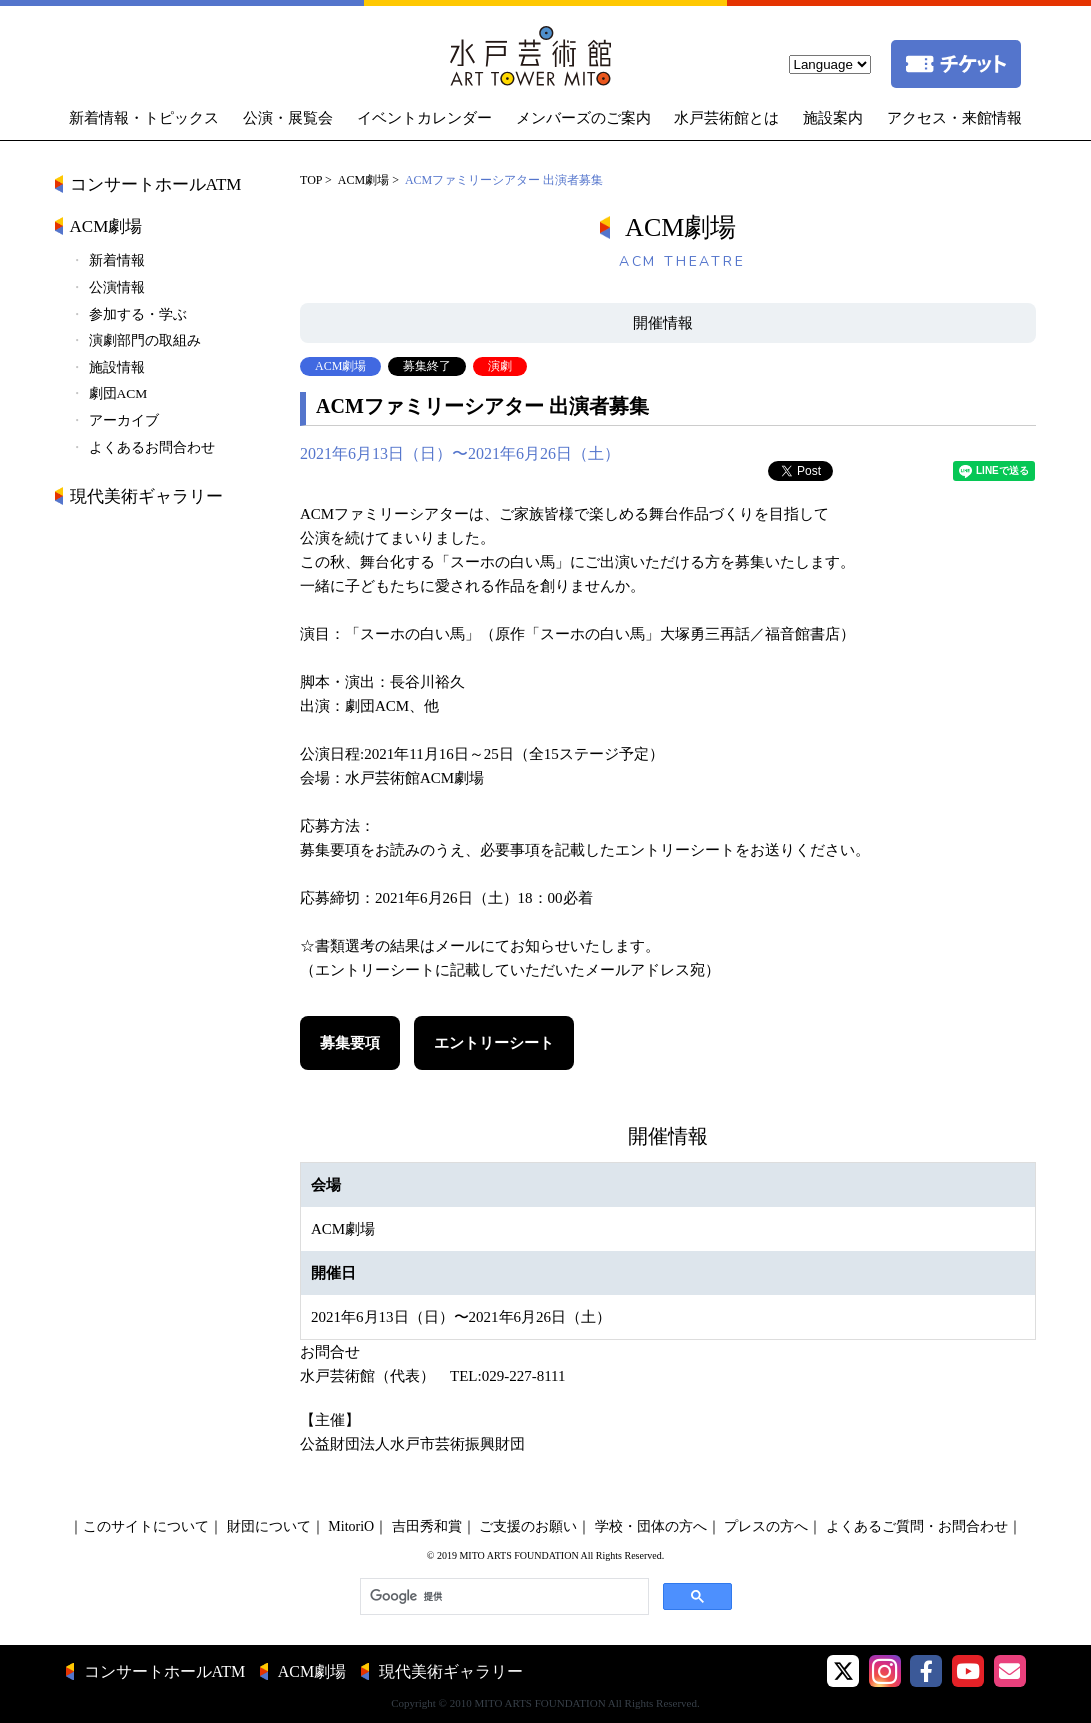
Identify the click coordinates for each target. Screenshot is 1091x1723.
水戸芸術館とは (726, 118)
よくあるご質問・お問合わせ (917, 1526)
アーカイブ (124, 420)
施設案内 (833, 118)
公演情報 (117, 287)
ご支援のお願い (528, 1526)
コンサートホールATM (156, 184)
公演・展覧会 (288, 118)
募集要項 (350, 1043)
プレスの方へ (766, 1526)
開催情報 (663, 323)
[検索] (502, 1597)
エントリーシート (494, 1043)
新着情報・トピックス (144, 118)
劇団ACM (118, 393)
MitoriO (351, 1526)
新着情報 (117, 260)
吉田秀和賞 (427, 1526)
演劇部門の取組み (145, 340)
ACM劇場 (363, 180)
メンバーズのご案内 (583, 118)
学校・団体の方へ (651, 1526)
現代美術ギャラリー (146, 496)
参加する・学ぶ (138, 314)
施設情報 (117, 367)
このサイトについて (146, 1526)
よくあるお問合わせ (152, 447)
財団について (269, 1526)
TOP (311, 180)
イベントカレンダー (424, 118)
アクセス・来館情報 (954, 118)
